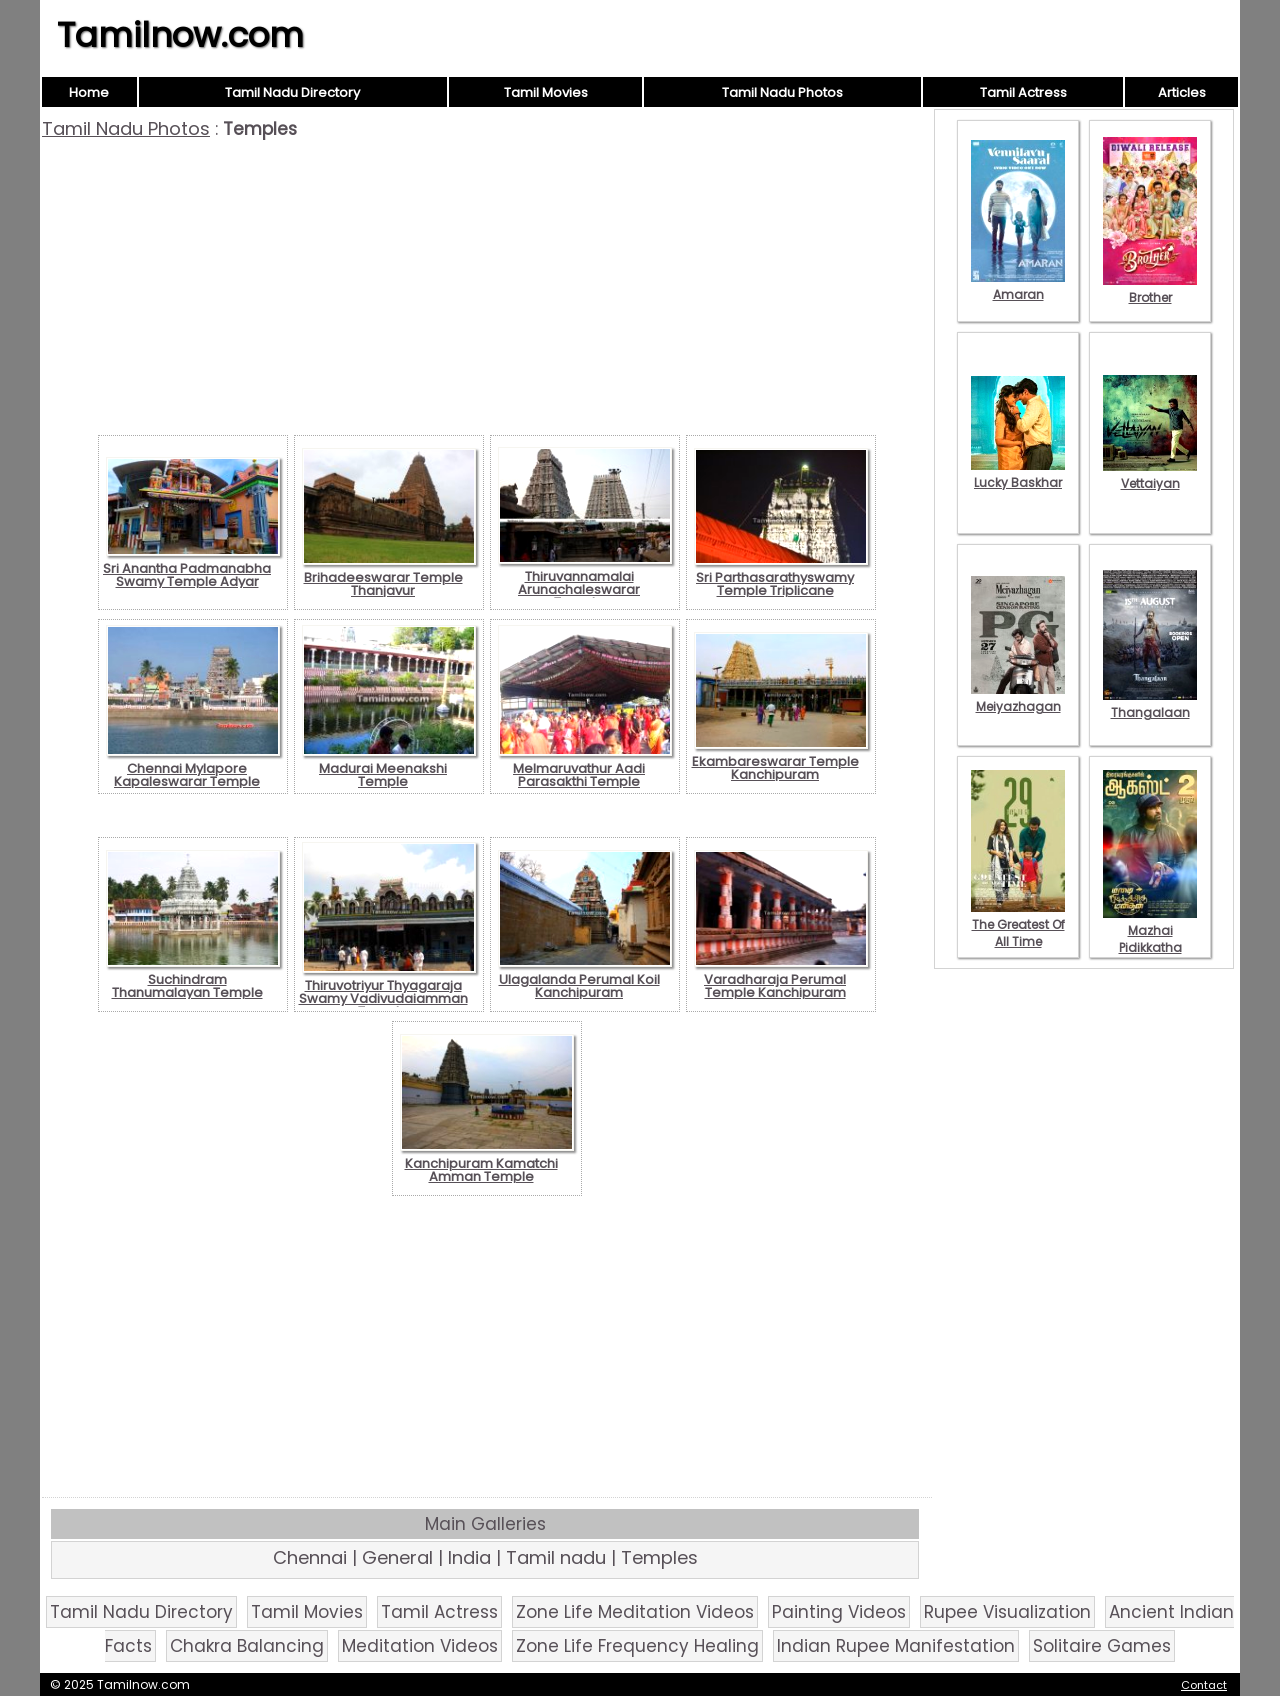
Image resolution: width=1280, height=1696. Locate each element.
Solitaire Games (1102, 1646)
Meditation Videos (420, 1646)
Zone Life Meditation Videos (635, 1612)
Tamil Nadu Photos (782, 92)
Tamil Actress (1023, 92)
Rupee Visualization (1007, 1612)
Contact (1204, 1685)
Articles (1182, 92)
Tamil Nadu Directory (292, 92)
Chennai (310, 1557)
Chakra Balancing (247, 1646)
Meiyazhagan (1018, 698)
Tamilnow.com (180, 35)
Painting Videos (839, 1612)
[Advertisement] (487, 290)
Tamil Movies (546, 92)
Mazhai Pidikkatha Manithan (1150, 939)
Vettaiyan (1150, 475)
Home (89, 92)
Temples (659, 1557)
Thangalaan (1150, 704)
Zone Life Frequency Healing (637, 1646)
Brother (1150, 289)
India (469, 1557)
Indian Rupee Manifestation (896, 1646)
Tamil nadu (556, 1557)
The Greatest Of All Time (1018, 924)
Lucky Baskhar (1018, 474)
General (397, 1557)
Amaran (1018, 286)
